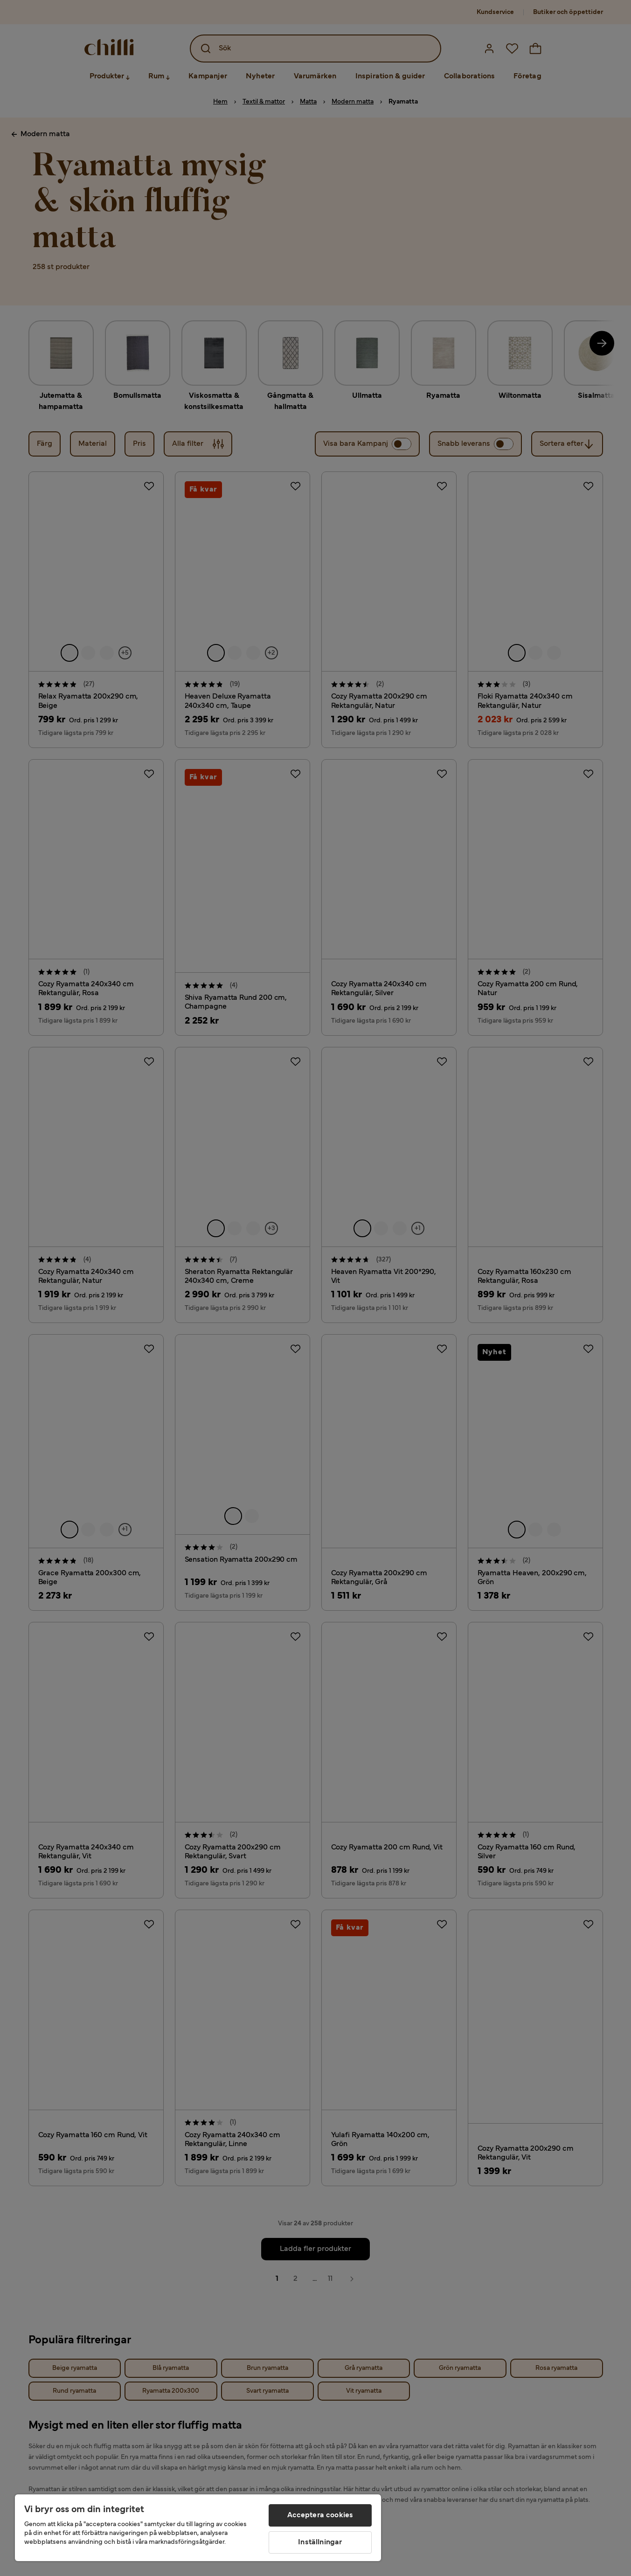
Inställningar (320, 2542)
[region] (198, 2527)
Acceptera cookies (320, 2515)
